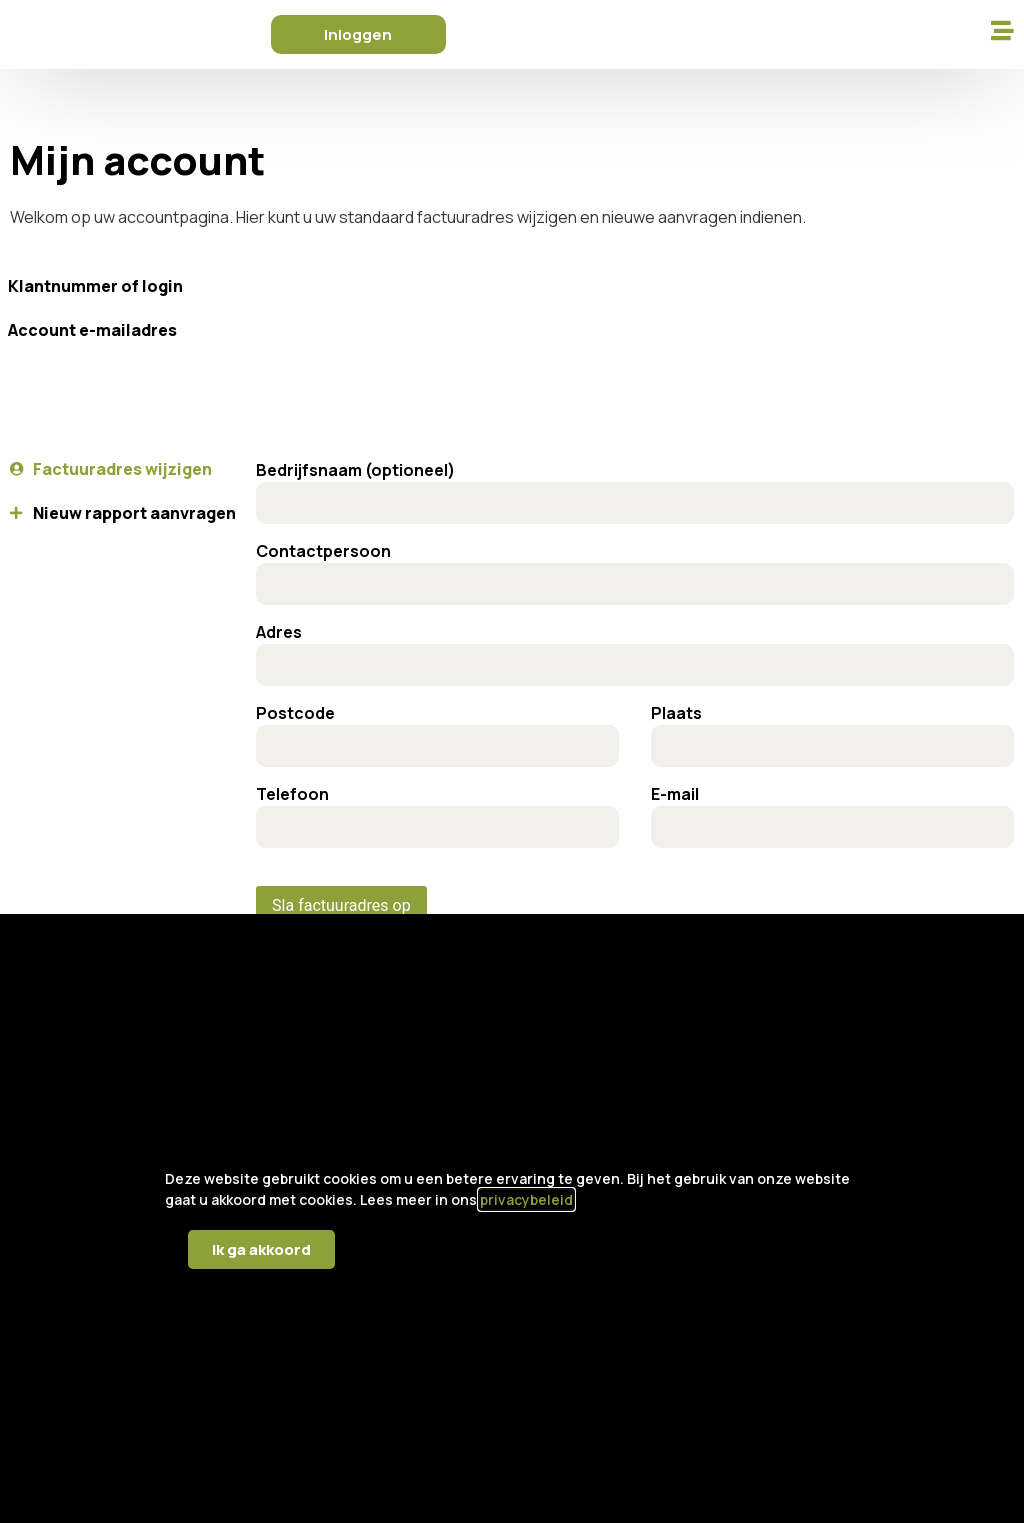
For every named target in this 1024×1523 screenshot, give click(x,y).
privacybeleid (526, 1199)
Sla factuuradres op (341, 905)
